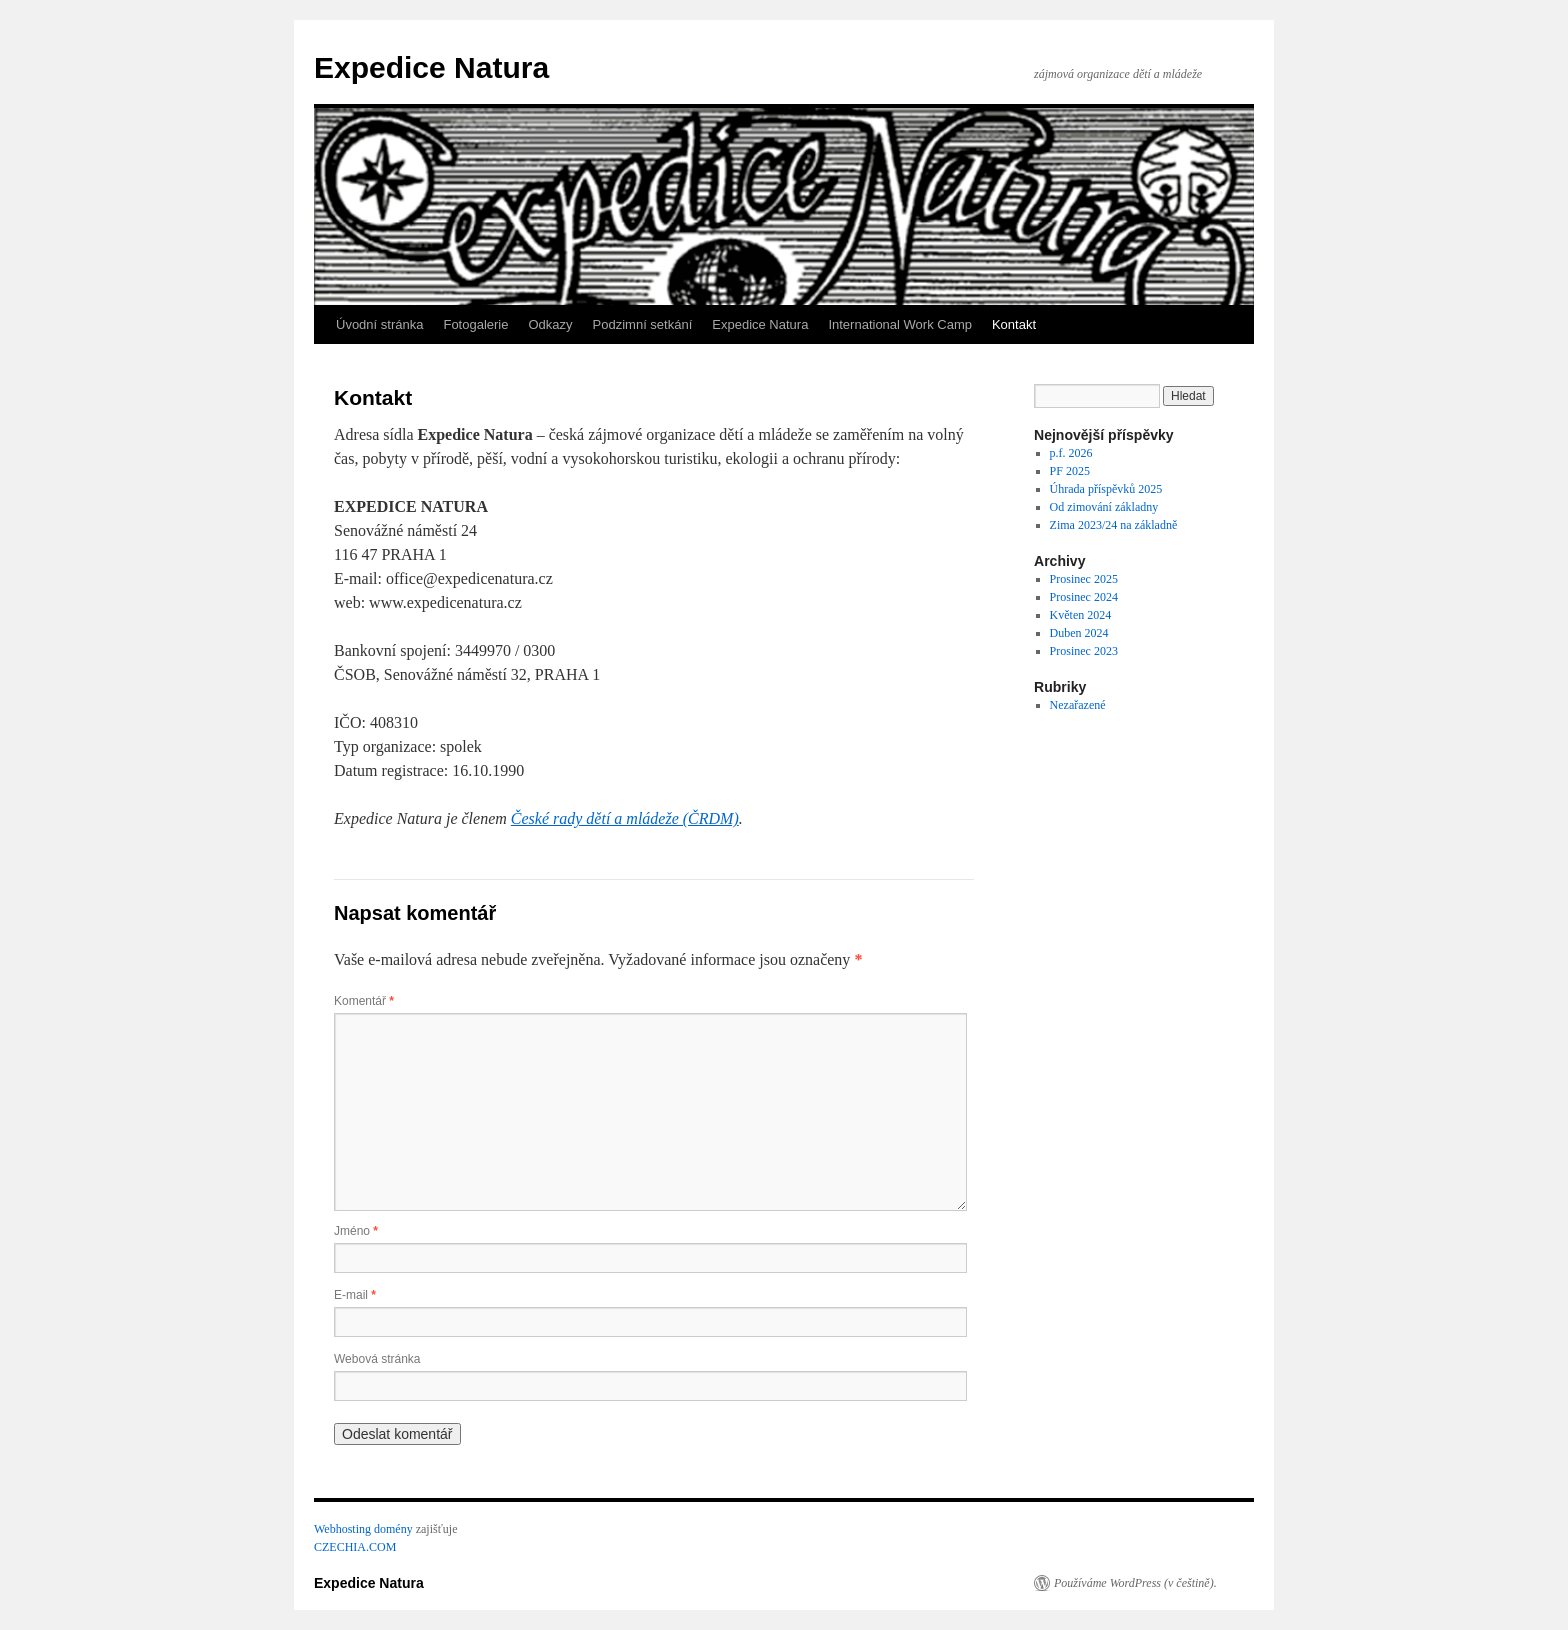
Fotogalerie (475, 324)
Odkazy (550, 324)
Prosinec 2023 (1084, 651)
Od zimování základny (1104, 507)
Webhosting (342, 1529)
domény (393, 1529)
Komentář (364, 1001)
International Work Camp (900, 324)
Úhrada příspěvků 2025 (1106, 489)
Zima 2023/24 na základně (1114, 525)
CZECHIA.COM (355, 1547)
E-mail (355, 1295)
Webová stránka (377, 1359)
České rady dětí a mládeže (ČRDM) (625, 818)
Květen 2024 (1081, 615)
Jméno (356, 1231)
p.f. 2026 (1071, 453)
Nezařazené (1078, 705)
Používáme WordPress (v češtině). (1135, 1583)
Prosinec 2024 (1084, 597)
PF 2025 (1070, 471)
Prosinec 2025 (1084, 579)
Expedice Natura (431, 67)
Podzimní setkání (643, 324)
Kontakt (1014, 324)
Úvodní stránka (379, 324)
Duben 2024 (1079, 633)
